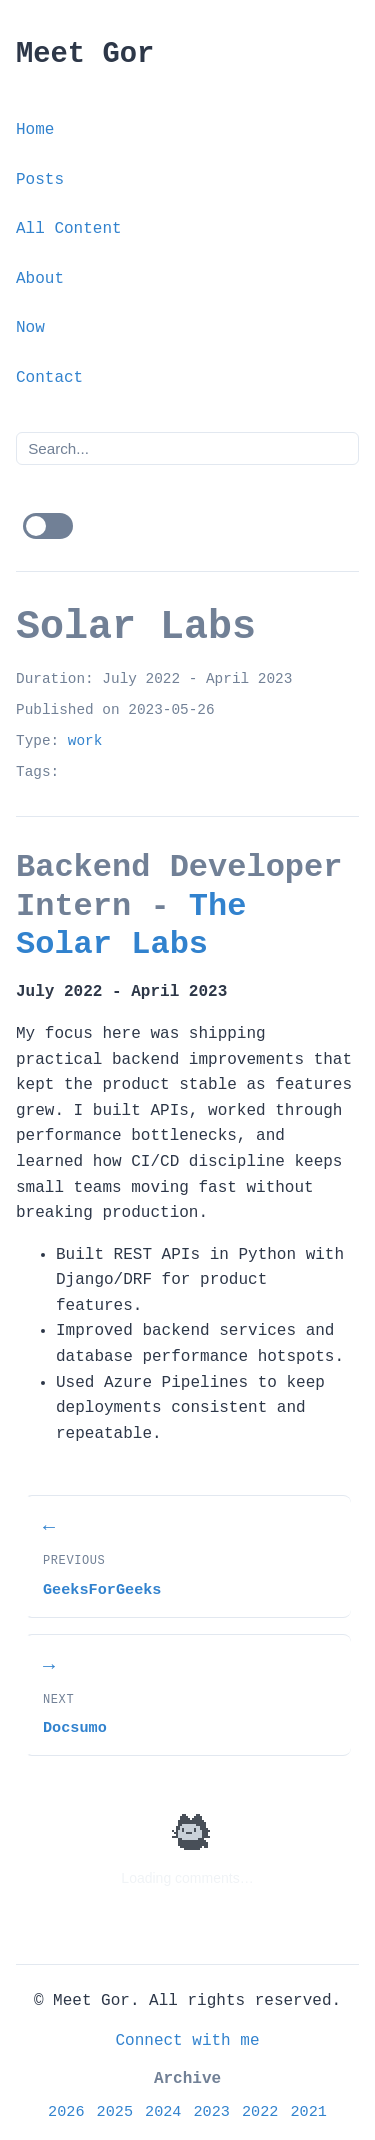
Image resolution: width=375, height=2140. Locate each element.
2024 (163, 2112)
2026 (66, 2112)
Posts (40, 180)
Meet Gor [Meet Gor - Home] (85, 54)
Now (30, 328)
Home (35, 130)
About (40, 279)
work (85, 741)
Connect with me (187, 2041)
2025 (115, 2112)
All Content (69, 229)
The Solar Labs (131, 925)
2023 (212, 2112)
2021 (308, 2112)
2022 (260, 2112)
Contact (49, 378)
